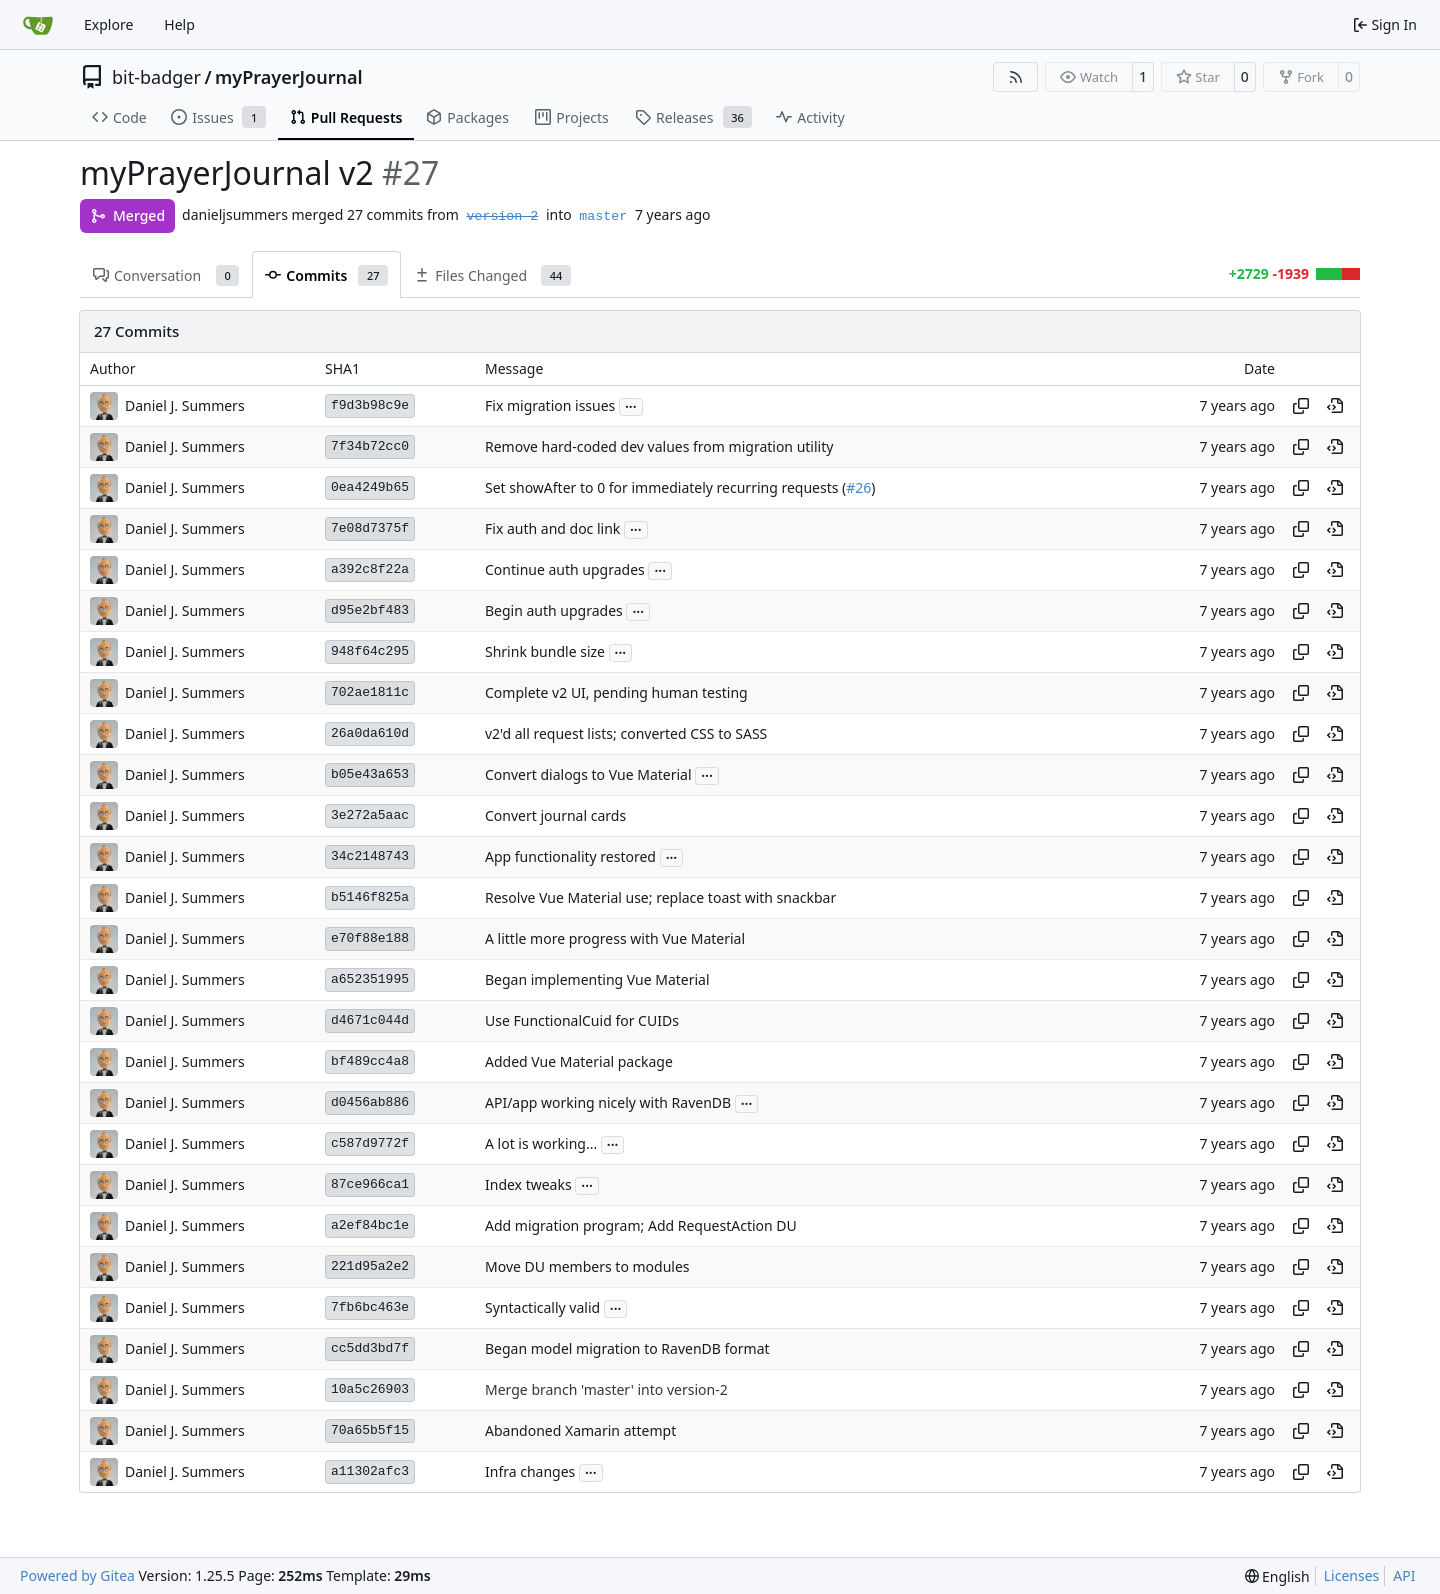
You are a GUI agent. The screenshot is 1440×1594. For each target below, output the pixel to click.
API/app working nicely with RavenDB (608, 1103)
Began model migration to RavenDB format (627, 1349)
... (631, 405)
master (603, 216)
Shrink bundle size (545, 652)
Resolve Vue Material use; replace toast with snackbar (660, 898)
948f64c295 (370, 651)
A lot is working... (541, 1144)
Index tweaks (528, 1185)
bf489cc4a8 (370, 1061)
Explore (108, 24)
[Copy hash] (1301, 406)
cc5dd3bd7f (370, 1348)
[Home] (38, 25)
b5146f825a (370, 897)
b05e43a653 (370, 774)
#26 (858, 488)
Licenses (1352, 1575)
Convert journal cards (555, 816)
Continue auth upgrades (565, 570)
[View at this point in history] (1335, 406)
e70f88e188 (370, 938)
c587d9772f (370, 1143)
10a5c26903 (370, 1389)
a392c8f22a (370, 569)
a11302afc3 (370, 1471)
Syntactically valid (542, 1308)
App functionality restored (570, 857)
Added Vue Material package (579, 1062)
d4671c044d (370, 1020)
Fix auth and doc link (552, 529)
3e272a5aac (370, 815)
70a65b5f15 (370, 1430)
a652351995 (370, 979)
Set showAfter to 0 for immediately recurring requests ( (665, 488)
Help (179, 24)
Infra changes (530, 1472)
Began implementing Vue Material (597, 980)
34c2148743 (370, 856)
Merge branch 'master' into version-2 (606, 1390)
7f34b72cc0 (370, 446)
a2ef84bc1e (370, 1225)
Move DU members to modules (587, 1267)
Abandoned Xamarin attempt (580, 1431)
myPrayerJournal (288, 77)
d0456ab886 (370, 1102)
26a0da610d (370, 733)
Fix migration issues (550, 406)
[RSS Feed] (1016, 77)
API (1404, 1575)
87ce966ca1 (370, 1184)
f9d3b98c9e (370, 405)
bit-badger (156, 77)
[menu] (1277, 1576)
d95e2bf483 (370, 610)
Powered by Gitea (77, 1575)
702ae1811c (370, 692)
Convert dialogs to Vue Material (588, 775)
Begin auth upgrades (554, 611)
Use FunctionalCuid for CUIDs (582, 1021)
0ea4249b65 (370, 487)
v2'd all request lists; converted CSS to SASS (626, 734)
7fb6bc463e (370, 1307)
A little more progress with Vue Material (615, 939)
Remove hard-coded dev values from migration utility (659, 447)
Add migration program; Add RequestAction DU (641, 1226)
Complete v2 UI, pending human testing (616, 693)
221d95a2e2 (370, 1266)
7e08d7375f (370, 528)
